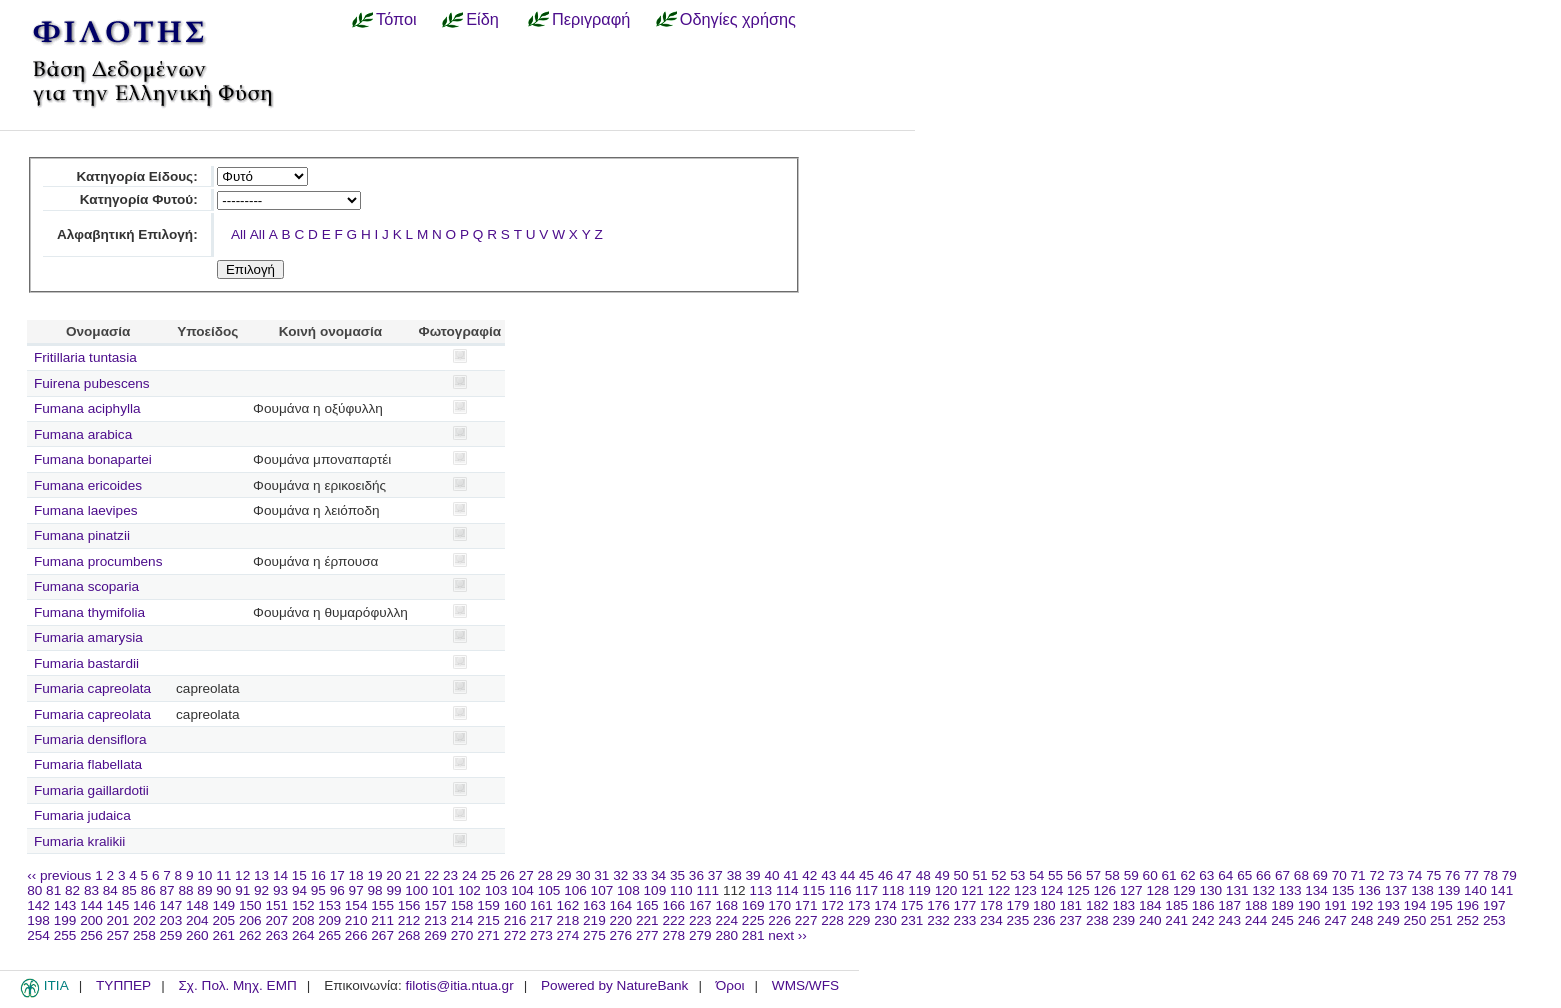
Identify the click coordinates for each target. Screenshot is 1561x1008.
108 (628, 890)
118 (893, 890)
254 (38, 935)
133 (1290, 890)
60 (1150, 875)
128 (1157, 890)
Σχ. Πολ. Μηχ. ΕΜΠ (237, 985)
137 (1396, 890)
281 (753, 935)
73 (1395, 875)
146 (144, 905)
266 (356, 935)
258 (144, 935)
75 (1433, 875)
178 (991, 905)
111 (707, 890)
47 (904, 875)
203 (171, 920)
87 (167, 890)
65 (1244, 875)
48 (923, 875)
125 (1078, 890)
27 (526, 875)
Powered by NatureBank (614, 985)
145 (118, 905)
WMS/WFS (805, 985)
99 (393, 890)
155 (382, 905)
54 (1036, 875)
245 (1282, 920)
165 (647, 905)
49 (942, 875)
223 (700, 920)
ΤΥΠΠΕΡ (123, 985)
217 (541, 920)
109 (655, 890)
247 (1335, 920)
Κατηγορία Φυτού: (139, 199)
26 (507, 875)
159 (488, 905)
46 (885, 875)
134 (1316, 890)
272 (515, 935)
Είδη (482, 19)
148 (197, 905)
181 (1070, 905)
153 (329, 905)
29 (564, 875)
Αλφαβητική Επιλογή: (127, 234)
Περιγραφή (591, 19)
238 (1097, 920)
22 (431, 875)
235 (1018, 920)
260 (197, 935)
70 (1339, 875)
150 (250, 905)
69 (1320, 875)
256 (91, 935)
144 (91, 905)
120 (946, 890)
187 (1229, 905)
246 (1309, 920)
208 (303, 920)
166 (673, 905)
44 (847, 875)
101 (443, 890)
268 (409, 935)
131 (1237, 890)
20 (393, 875)
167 (700, 905)
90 (223, 890)
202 (144, 920)
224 (726, 920)
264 (303, 935)
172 (832, 905)
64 (1225, 875)
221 (647, 920)
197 (1494, 905)
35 (677, 875)
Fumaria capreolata (92, 688)
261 (223, 935)
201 (118, 920)
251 (1441, 920)
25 (488, 875)
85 (129, 890)
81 (53, 890)
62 (1187, 875)
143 (65, 905)
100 (416, 890)
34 (658, 875)
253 (1494, 920)
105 (549, 890)
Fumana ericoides (88, 485)
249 (1388, 920)
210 (356, 920)
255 (65, 935)
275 (594, 935)
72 (1376, 875)
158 (462, 905)
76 (1452, 875)
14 (280, 875)
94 (299, 890)
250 (1415, 920)
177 (965, 905)
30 (582, 875)
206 (250, 920)
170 (779, 905)
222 (673, 920)
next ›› (787, 935)
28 (545, 875)
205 (223, 920)
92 (261, 890)
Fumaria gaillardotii (91, 790)
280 (726, 935)
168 (726, 905)
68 (1301, 875)
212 (409, 920)
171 (806, 905)
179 (1018, 905)
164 (621, 905)
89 (204, 890)
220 (621, 920)
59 (1131, 875)
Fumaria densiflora (90, 739)
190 (1309, 905)
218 (568, 920)
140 (1475, 890)
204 (197, 920)
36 (696, 875)
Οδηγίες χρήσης (738, 19)
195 (1441, 905)
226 (779, 920)
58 (1112, 875)
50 (961, 875)
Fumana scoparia (86, 586)
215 (488, 920)
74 (1414, 875)
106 (575, 890)
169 (753, 905)
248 (1362, 920)
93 (280, 890)
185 (1176, 905)
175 (912, 905)
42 (809, 875)
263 (276, 935)
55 (1055, 875)
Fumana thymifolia (89, 612)
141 (1502, 890)
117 (866, 890)
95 (318, 890)
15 (299, 875)
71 (1358, 875)
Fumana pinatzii (82, 535)
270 (462, 935)
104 (522, 890)
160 (515, 905)
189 (1282, 905)
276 (621, 935)
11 (223, 875)
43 (828, 875)
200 (91, 920)
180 (1044, 905)
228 (832, 920)
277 (647, 935)
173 (859, 905)
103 (496, 890)
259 (171, 935)
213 (435, 920)
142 (38, 905)
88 (185, 890)
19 (374, 875)
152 (303, 905)
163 (594, 905)
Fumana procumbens (98, 561)
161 (541, 905)
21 (412, 875)
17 (337, 875)
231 (912, 920)
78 (1490, 875)
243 (1229, 920)
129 (1184, 890)
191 (1335, 905)
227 (806, 920)
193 (1388, 905)
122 (999, 890)
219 (594, 920)
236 (1044, 920)
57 (1093, 875)
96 (337, 890)
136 (1369, 890)
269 (435, 935)
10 (204, 875)
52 (998, 875)
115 (813, 890)
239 (1123, 920)
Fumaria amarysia (88, 637)
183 (1123, 905)
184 (1150, 905)
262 (250, 935)
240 (1150, 920)
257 (118, 935)
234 (991, 920)
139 (1449, 890)
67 (1282, 875)
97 (356, 890)
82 (72, 890)
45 (866, 875)
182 (1097, 905)
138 (1422, 890)
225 (753, 920)
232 (938, 920)
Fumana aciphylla (87, 408)
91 (242, 890)
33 (639, 875)
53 (1017, 875)
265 (329, 935)
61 (1169, 875)
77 (1471, 875)
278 (673, 935)
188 (1256, 905)
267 (382, 935)
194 (1415, 905)
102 (469, 890)
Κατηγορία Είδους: (136, 176)
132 (1263, 890)
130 (1210, 890)
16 (318, 875)
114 (787, 890)
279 (700, 935)
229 (859, 920)
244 (1256, 920)
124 (1052, 890)
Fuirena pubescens (92, 383)
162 (568, 905)
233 (965, 920)
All (238, 234)
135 (1343, 890)
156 (409, 905)
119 (919, 890)
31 (601, 875)
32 (620, 875)
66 (1263, 875)
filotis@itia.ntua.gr (459, 985)
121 (972, 890)
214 (462, 920)
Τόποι (396, 19)
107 (602, 890)
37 (715, 875)
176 (938, 905)
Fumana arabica (83, 434)
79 (1509, 875)
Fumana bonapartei (93, 459)
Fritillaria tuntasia (85, 357)
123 (1025, 890)
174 (885, 905)
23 (450, 875)
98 (375, 890)
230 (885, 920)
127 (1131, 890)
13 (261, 875)
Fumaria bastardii (86, 663)
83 (91, 890)
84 (110, 890)
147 (171, 905)
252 (1468, 920)
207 (276, 920)
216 (515, 920)
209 (329, 920)
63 (1206, 875)
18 (356, 875)
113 (760, 890)
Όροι (730, 985)
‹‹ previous (59, 875)
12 (242, 875)
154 (356, 905)
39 (753, 875)
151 (276, 905)
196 (1468, 905)
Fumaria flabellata (88, 764)
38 (734, 875)
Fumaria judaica (82, 815)
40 (771, 875)
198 (38, 920)
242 (1203, 920)
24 (469, 875)
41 (790, 875)
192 (1362, 905)
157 (435, 905)
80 (34, 890)
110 (681, 890)
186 (1203, 905)
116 (840, 890)
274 (568, 935)
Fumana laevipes (86, 510)
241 (1176, 920)
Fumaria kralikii (79, 841)
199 (65, 920)
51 (979, 875)
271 (488, 935)
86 (148, 890)
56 (1074, 875)
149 (223, 905)
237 (1070, 920)
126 (1105, 890)
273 (541, 935)
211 (382, 920)
